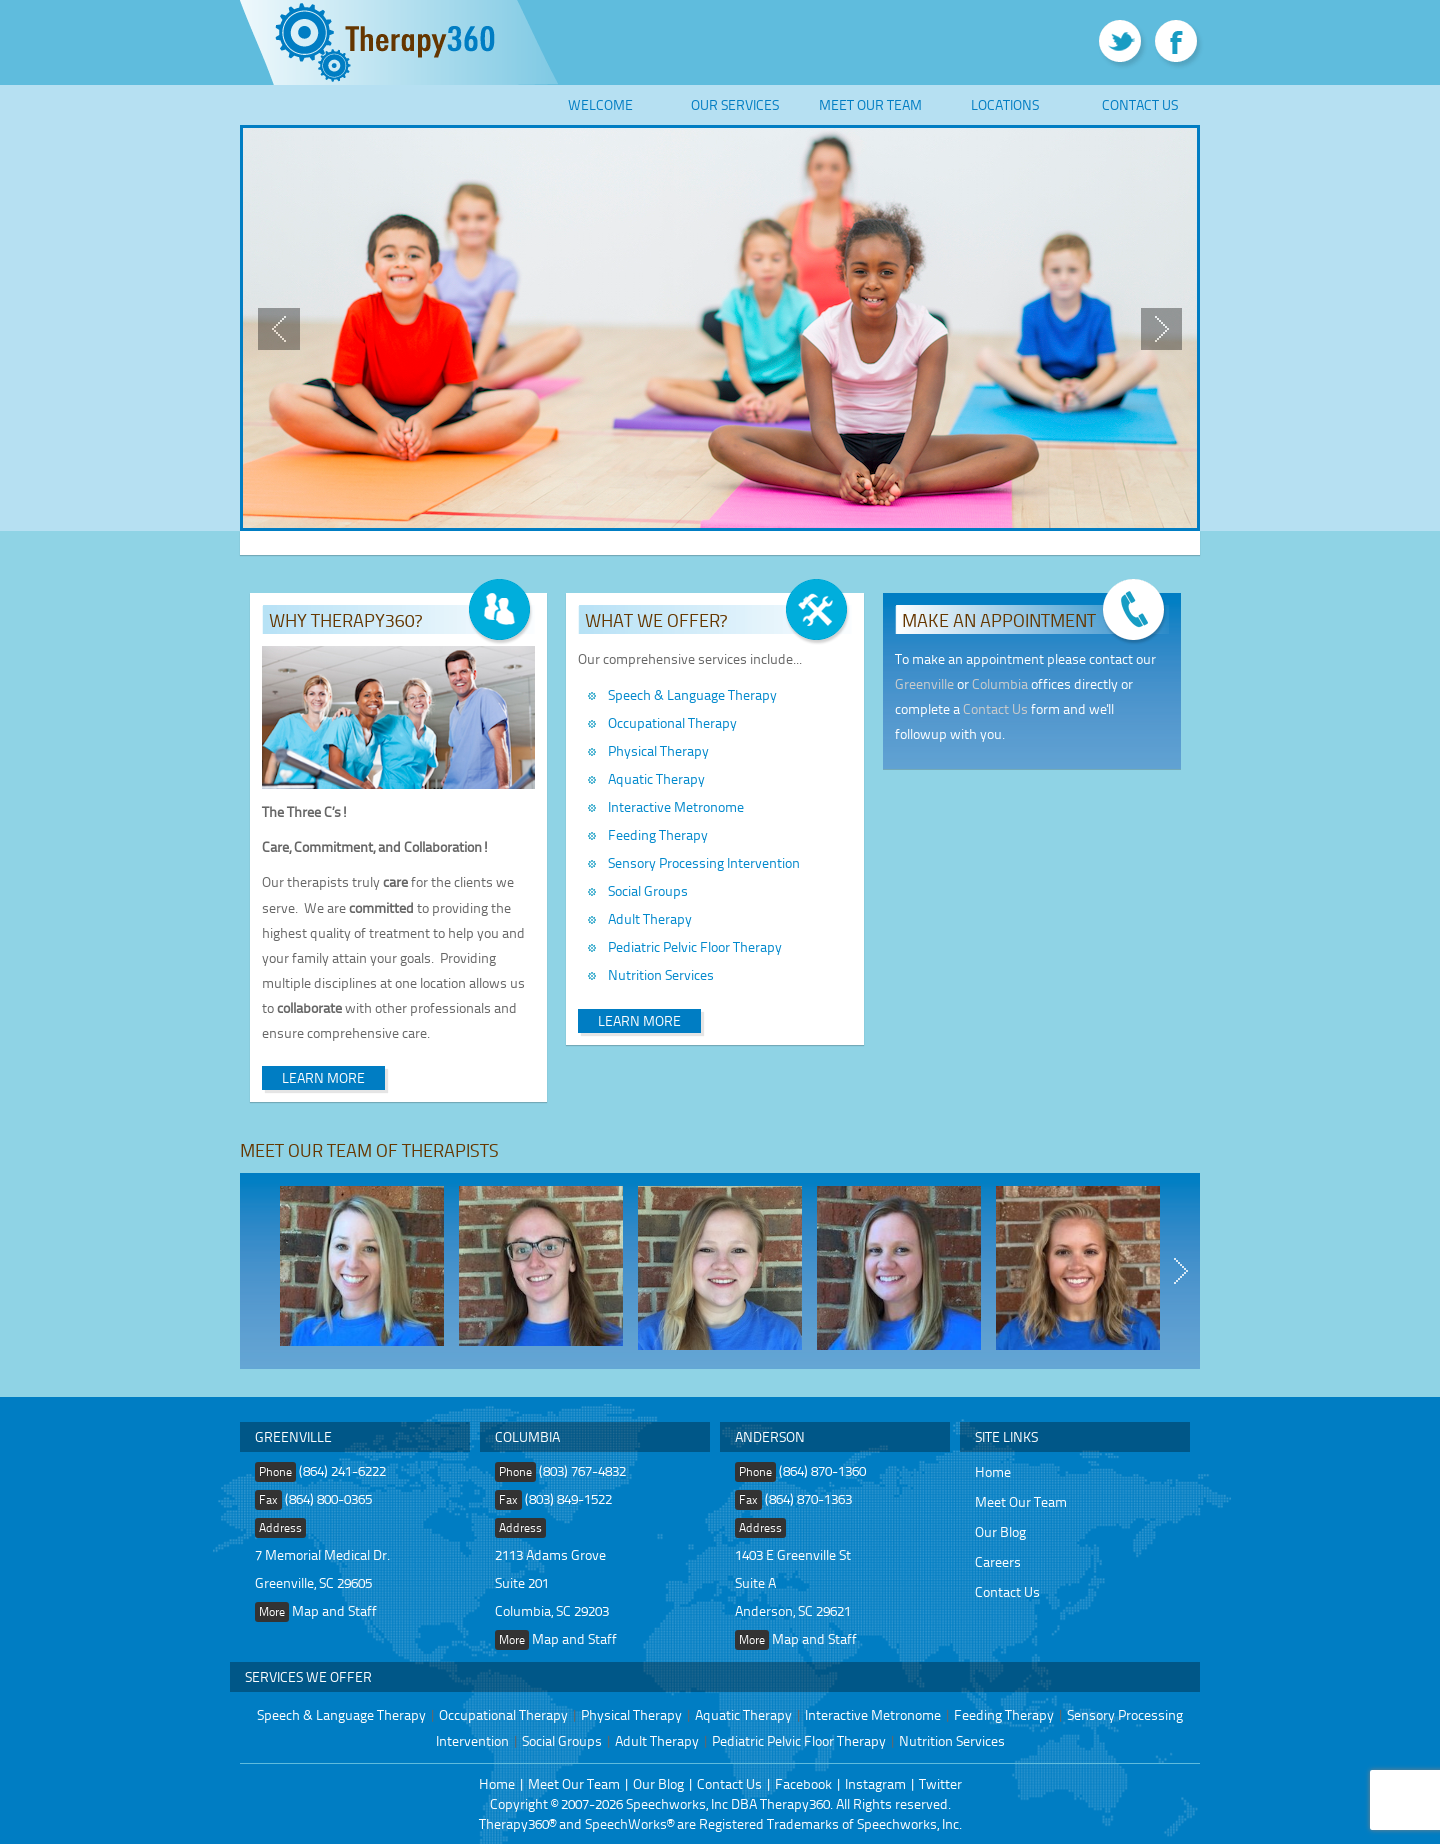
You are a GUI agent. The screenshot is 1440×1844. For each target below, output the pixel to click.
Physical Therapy (658, 750)
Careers (998, 1561)
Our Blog (1000, 1531)
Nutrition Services (661, 974)
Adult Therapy (650, 918)
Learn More (323, 1077)
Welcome (600, 104)
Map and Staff (334, 1610)
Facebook (803, 1783)
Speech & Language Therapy (692, 694)
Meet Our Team (870, 104)
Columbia (1000, 683)
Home (993, 1471)
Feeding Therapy (658, 834)
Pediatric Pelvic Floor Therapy (695, 946)
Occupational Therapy (672, 722)
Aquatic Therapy (656, 778)
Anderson (770, 1436)
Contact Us (1140, 104)
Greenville (924, 683)
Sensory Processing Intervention (704, 862)
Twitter (940, 1783)
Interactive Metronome (676, 806)
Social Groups (648, 890)
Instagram (875, 1783)
